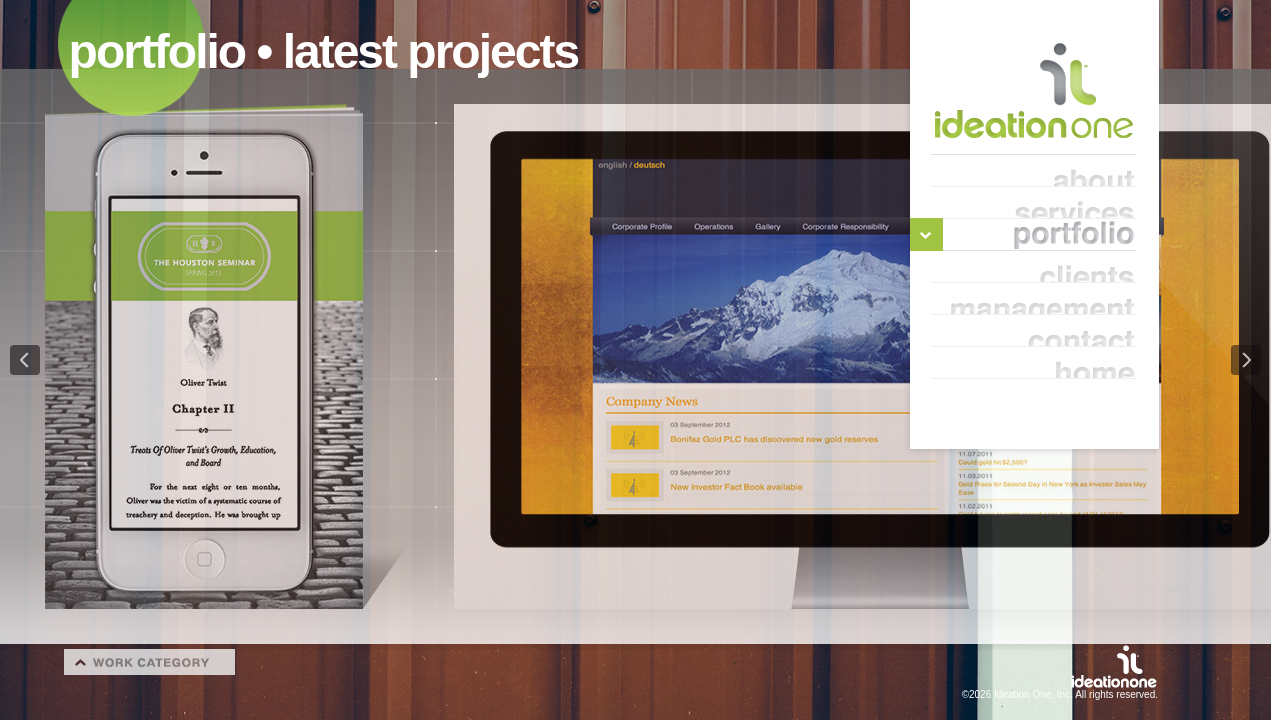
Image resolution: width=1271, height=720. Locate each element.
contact (1033, 331)
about (1033, 171)
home (1033, 363)
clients (1033, 267)
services (1033, 203)
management (1033, 299)
